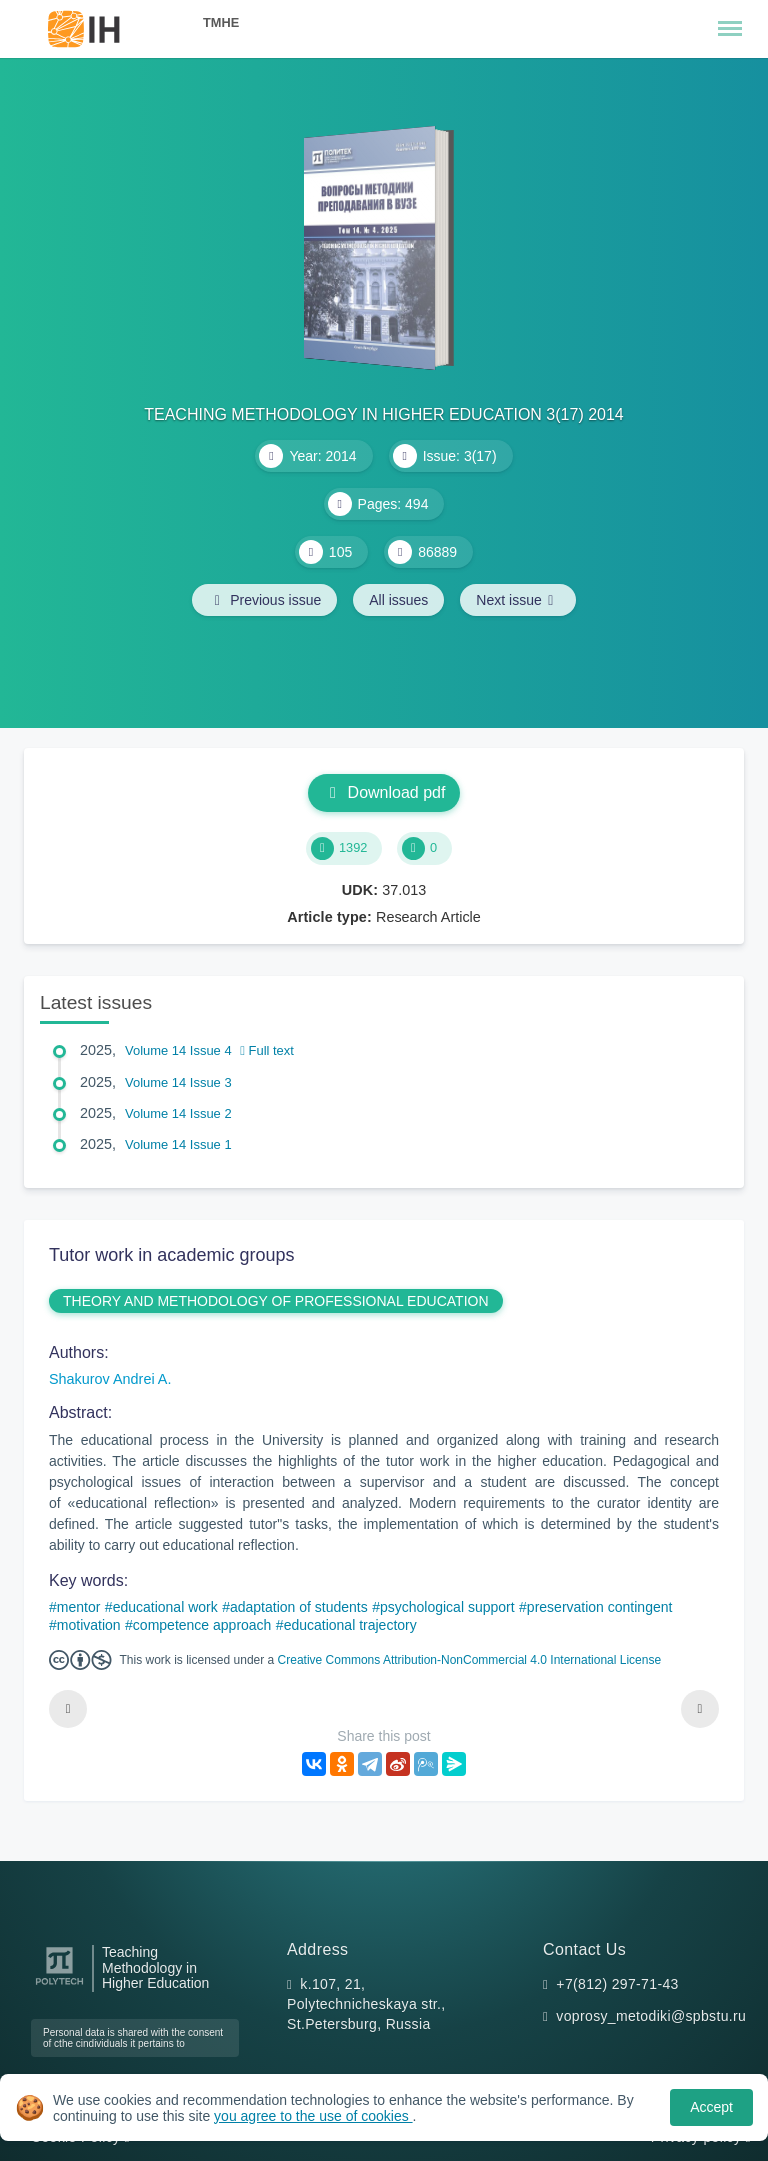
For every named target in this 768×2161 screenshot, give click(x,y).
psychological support (447, 1607)
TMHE (221, 22)
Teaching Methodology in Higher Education (155, 1968)
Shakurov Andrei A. (110, 1379)
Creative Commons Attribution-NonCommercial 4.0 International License (470, 1660)
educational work (165, 1607)
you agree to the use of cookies (313, 2116)
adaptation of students (299, 1607)
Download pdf (384, 792)
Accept (711, 2107)
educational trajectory (350, 1625)
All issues (398, 600)
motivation (89, 1625)
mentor (79, 1607)
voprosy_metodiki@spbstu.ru (651, 2016)
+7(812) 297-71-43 (617, 1984)
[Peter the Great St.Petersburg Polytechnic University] (59, 1985)
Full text (267, 1050)
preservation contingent (600, 1607)
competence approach (202, 1625)
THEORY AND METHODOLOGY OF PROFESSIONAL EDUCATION (276, 1301)
